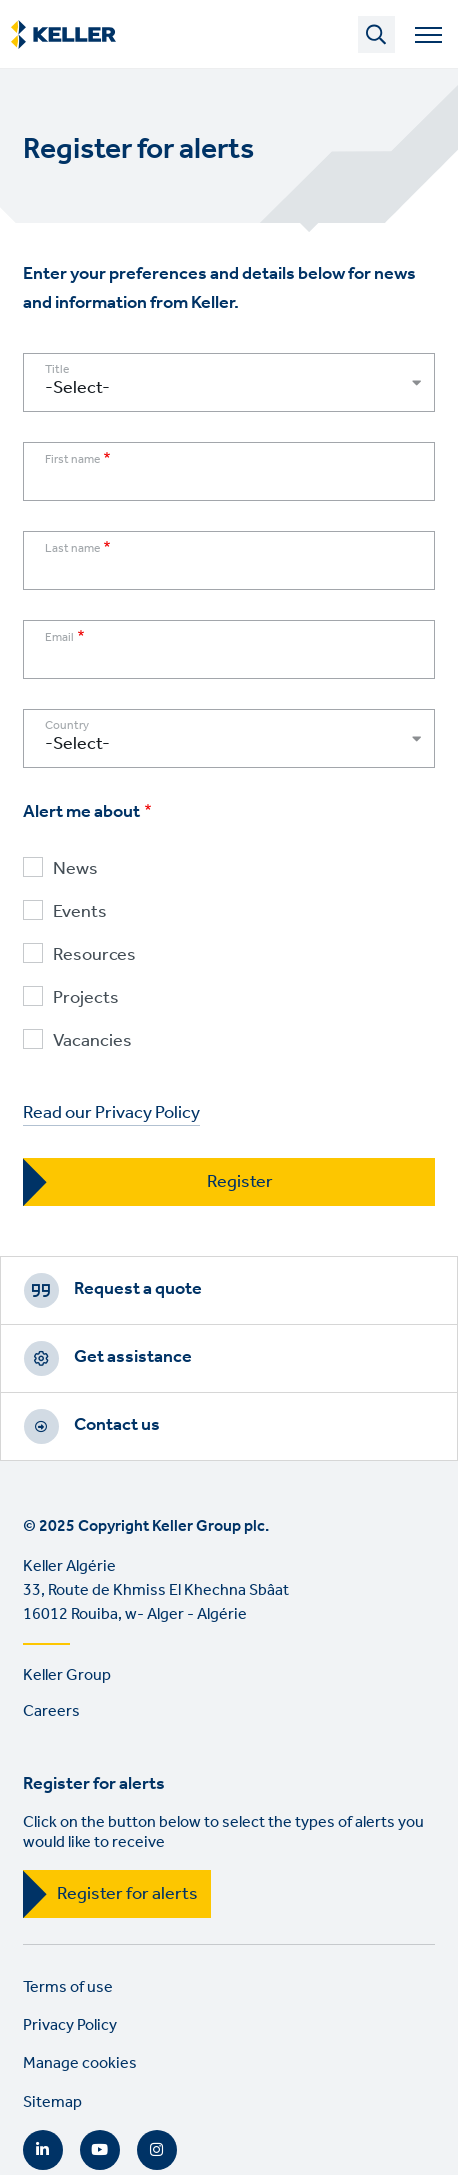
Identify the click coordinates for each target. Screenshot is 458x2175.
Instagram (157, 2150)
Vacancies (92, 1041)
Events (80, 912)
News (75, 869)
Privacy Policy (70, 2025)
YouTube (100, 2150)
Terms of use (68, 1987)
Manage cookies (80, 2063)
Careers (51, 1711)
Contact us (117, 1425)
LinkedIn (43, 2150)
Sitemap (52, 2102)
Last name (72, 549)
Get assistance (133, 1357)
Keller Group (67, 1675)
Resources (94, 955)
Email (59, 638)
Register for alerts (127, 1894)
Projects (86, 998)
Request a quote (138, 1289)
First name (72, 460)
